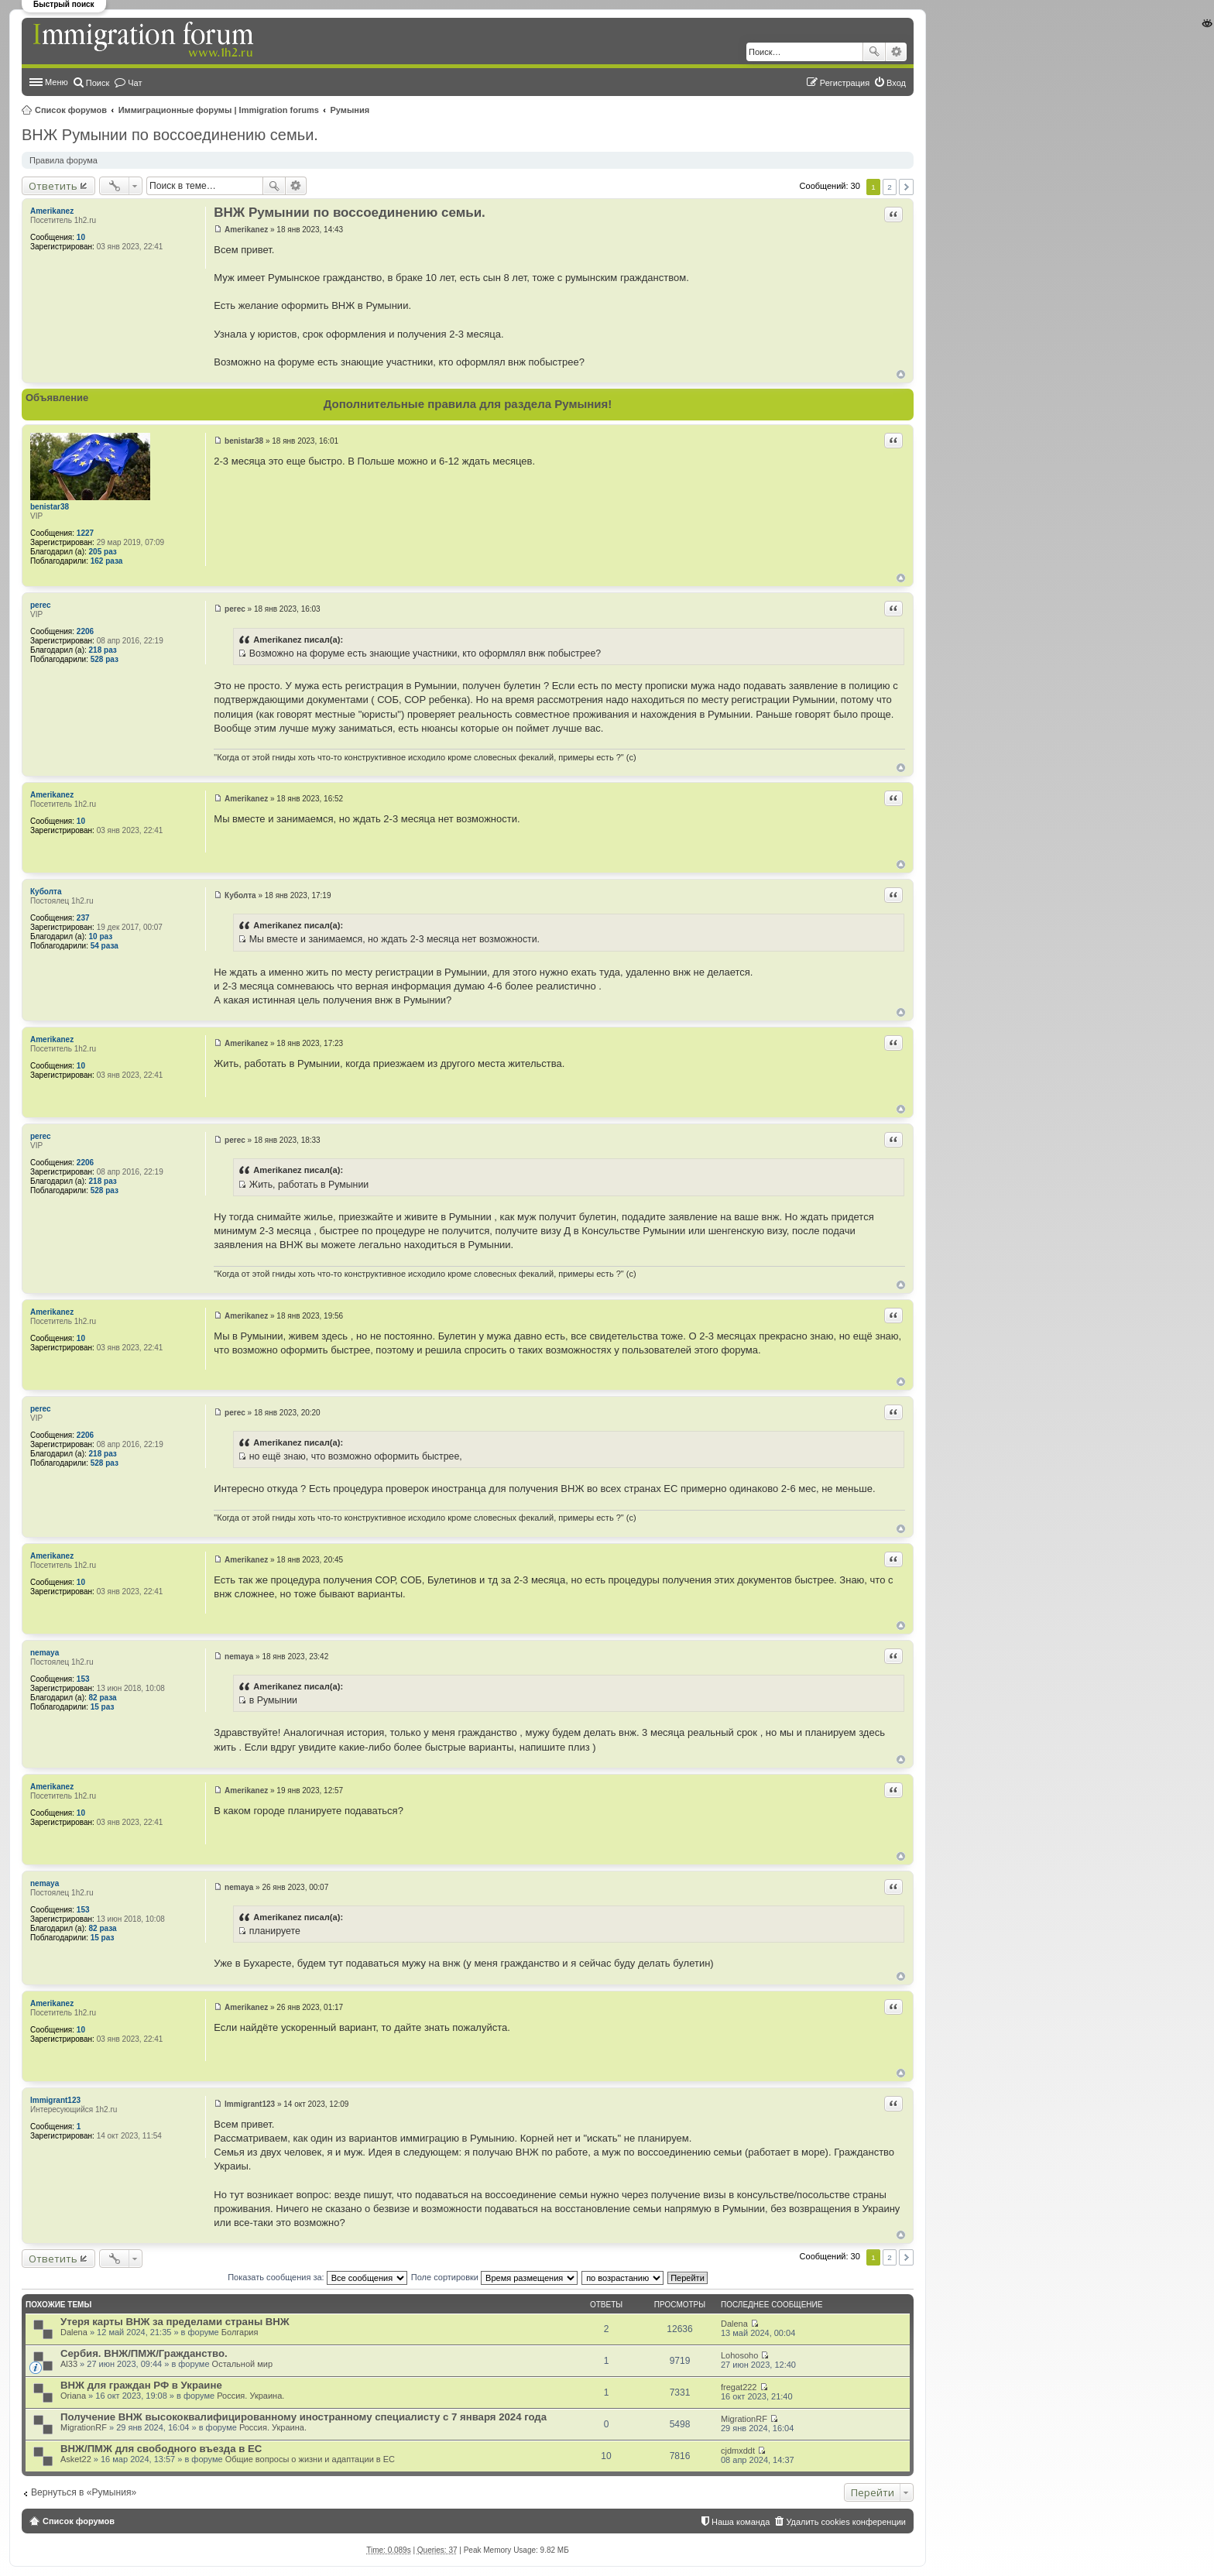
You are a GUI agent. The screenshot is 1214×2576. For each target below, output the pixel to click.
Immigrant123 (55, 2100)
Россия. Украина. (250, 2395)
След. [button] (906, 187)
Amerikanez (52, 211)
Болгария (240, 2332)
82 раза (103, 1697)
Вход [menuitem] (896, 82)
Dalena (73, 2332)
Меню (56, 82)
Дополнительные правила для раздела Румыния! (468, 403)
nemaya (44, 1652)
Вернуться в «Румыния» (83, 2492)
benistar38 (49, 507)
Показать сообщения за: (317, 2277)
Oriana (73, 2395)
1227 (85, 533)
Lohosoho (739, 2355)
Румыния (350, 110)
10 (81, 237)
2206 (85, 631)
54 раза (104, 946)
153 (83, 1679)
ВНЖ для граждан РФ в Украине (141, 2385)
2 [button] (889, 187)
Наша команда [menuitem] (741, 2521)
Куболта (46, 891)
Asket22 (75, 2459)
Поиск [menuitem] (97, 82)
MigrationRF (83, 2427)
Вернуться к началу (901, 374)
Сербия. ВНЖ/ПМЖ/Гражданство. (144, 2353)
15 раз (103, 1707)
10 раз (101, 936)
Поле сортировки (494, 2277)
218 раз (103, 650)
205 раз (103, 551)
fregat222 (738, 2387)
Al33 (68, 2363)
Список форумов (71, 110)
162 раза (107, 561)
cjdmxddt (738, 2450)
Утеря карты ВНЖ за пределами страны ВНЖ (175, 2321)
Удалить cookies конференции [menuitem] (846, 2521)
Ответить (53, 186)
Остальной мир (242, 2363)
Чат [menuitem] (135, 82)
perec (40, 605)
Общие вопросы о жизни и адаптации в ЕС (310, 2459)
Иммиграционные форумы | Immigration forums (218, 110)
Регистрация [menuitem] (844, 82)
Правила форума (63, 160)
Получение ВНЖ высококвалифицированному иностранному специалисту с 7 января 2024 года (303, 2417)
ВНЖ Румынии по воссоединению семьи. (170, 134)
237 (83, 918)
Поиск (874, 52)
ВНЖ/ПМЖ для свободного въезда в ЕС (161, 2448)
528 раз (104, 659)
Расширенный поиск (896, 52)
